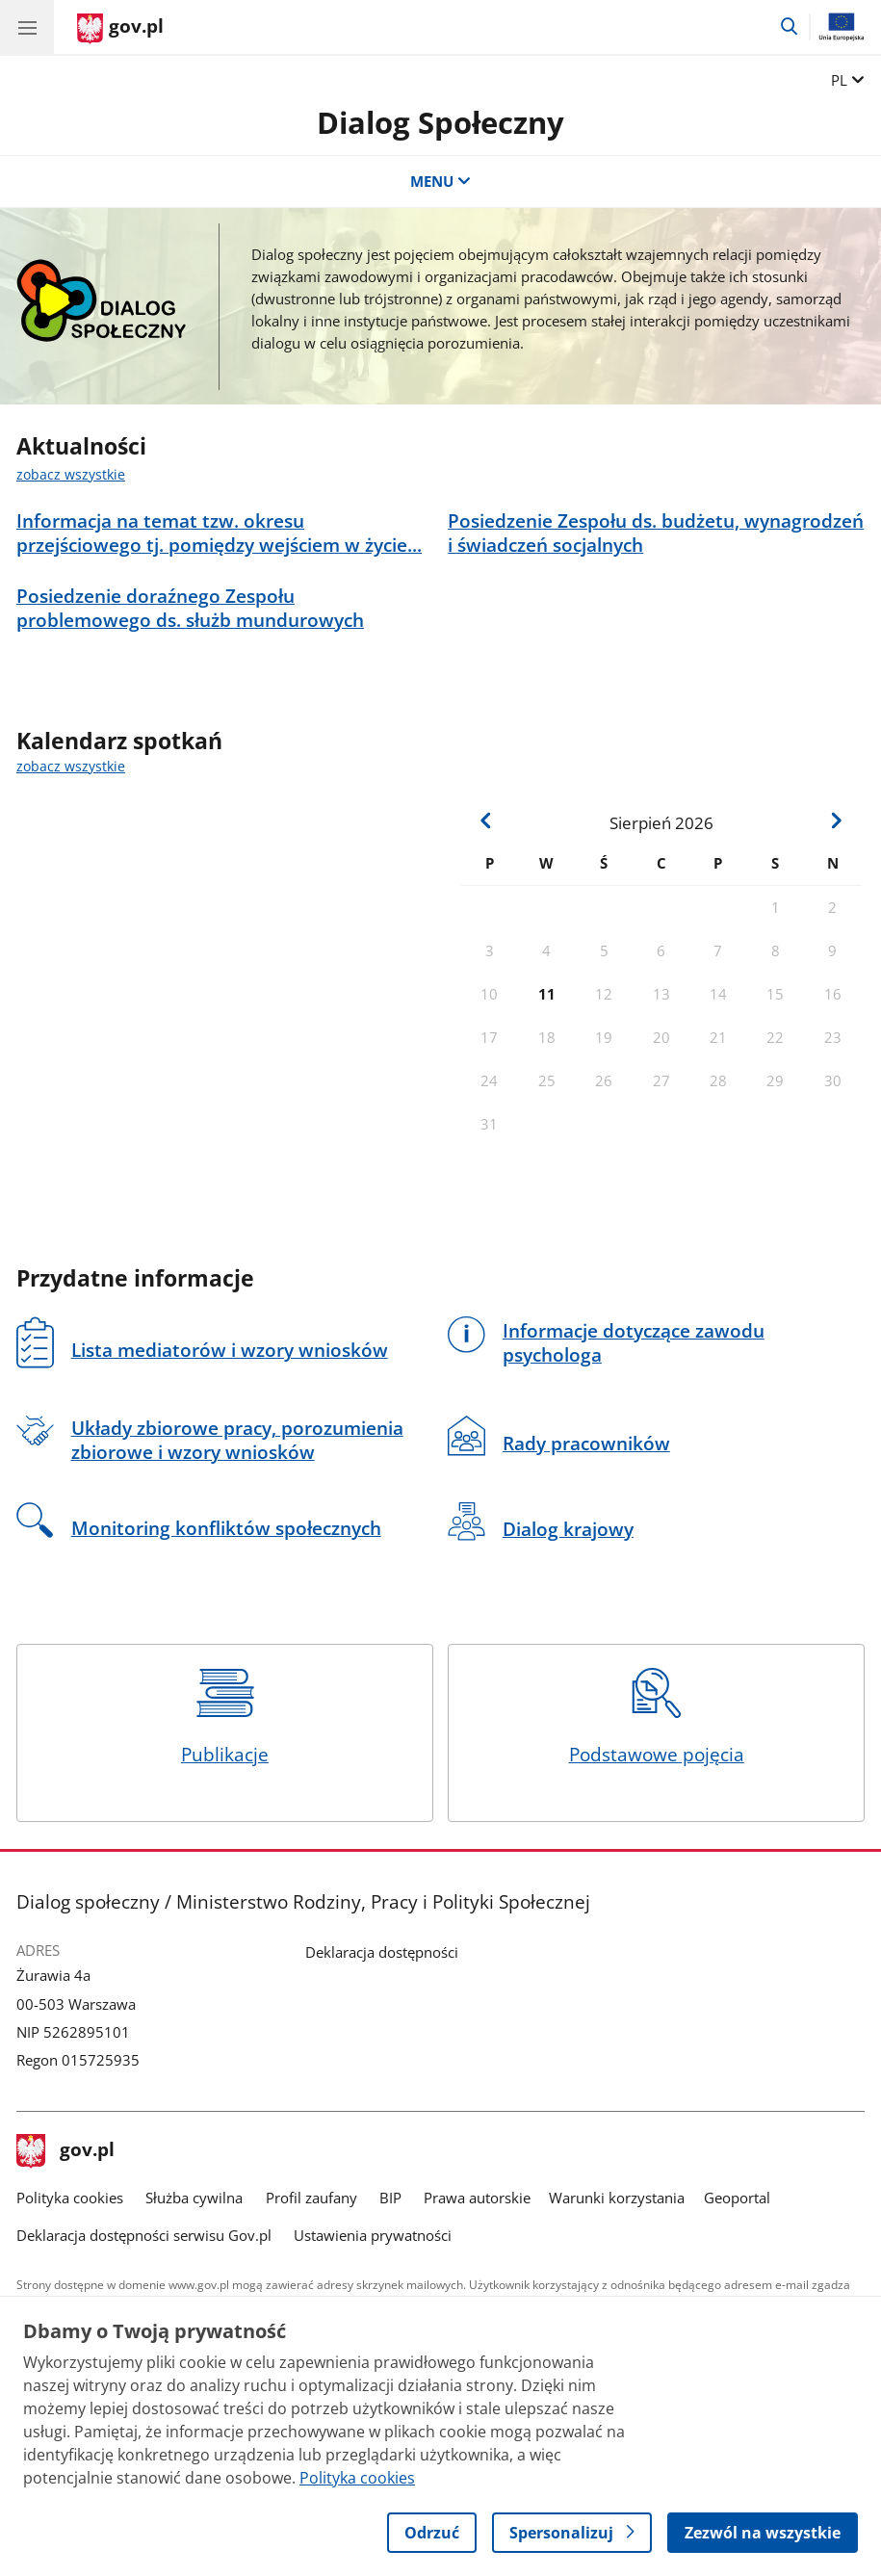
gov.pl (65, 2151)
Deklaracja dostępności (381, 1952)
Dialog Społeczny (440, 122)
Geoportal (737, 2198)
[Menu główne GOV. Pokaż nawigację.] (27, 27)
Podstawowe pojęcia (656, 1717)
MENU (440, 181)
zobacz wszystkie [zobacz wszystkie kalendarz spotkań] (70, 766)
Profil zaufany (311, 2198)
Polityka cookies (69, 2198)
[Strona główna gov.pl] (120, 28)
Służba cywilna (194, 2198)
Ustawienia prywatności (373, 2235)
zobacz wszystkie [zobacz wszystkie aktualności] (70, 474)
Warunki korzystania (617, 2198)
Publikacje (224, 1717)
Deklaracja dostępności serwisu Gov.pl (144, 2235)
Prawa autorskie (477, 2198)
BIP (390, 2198)
